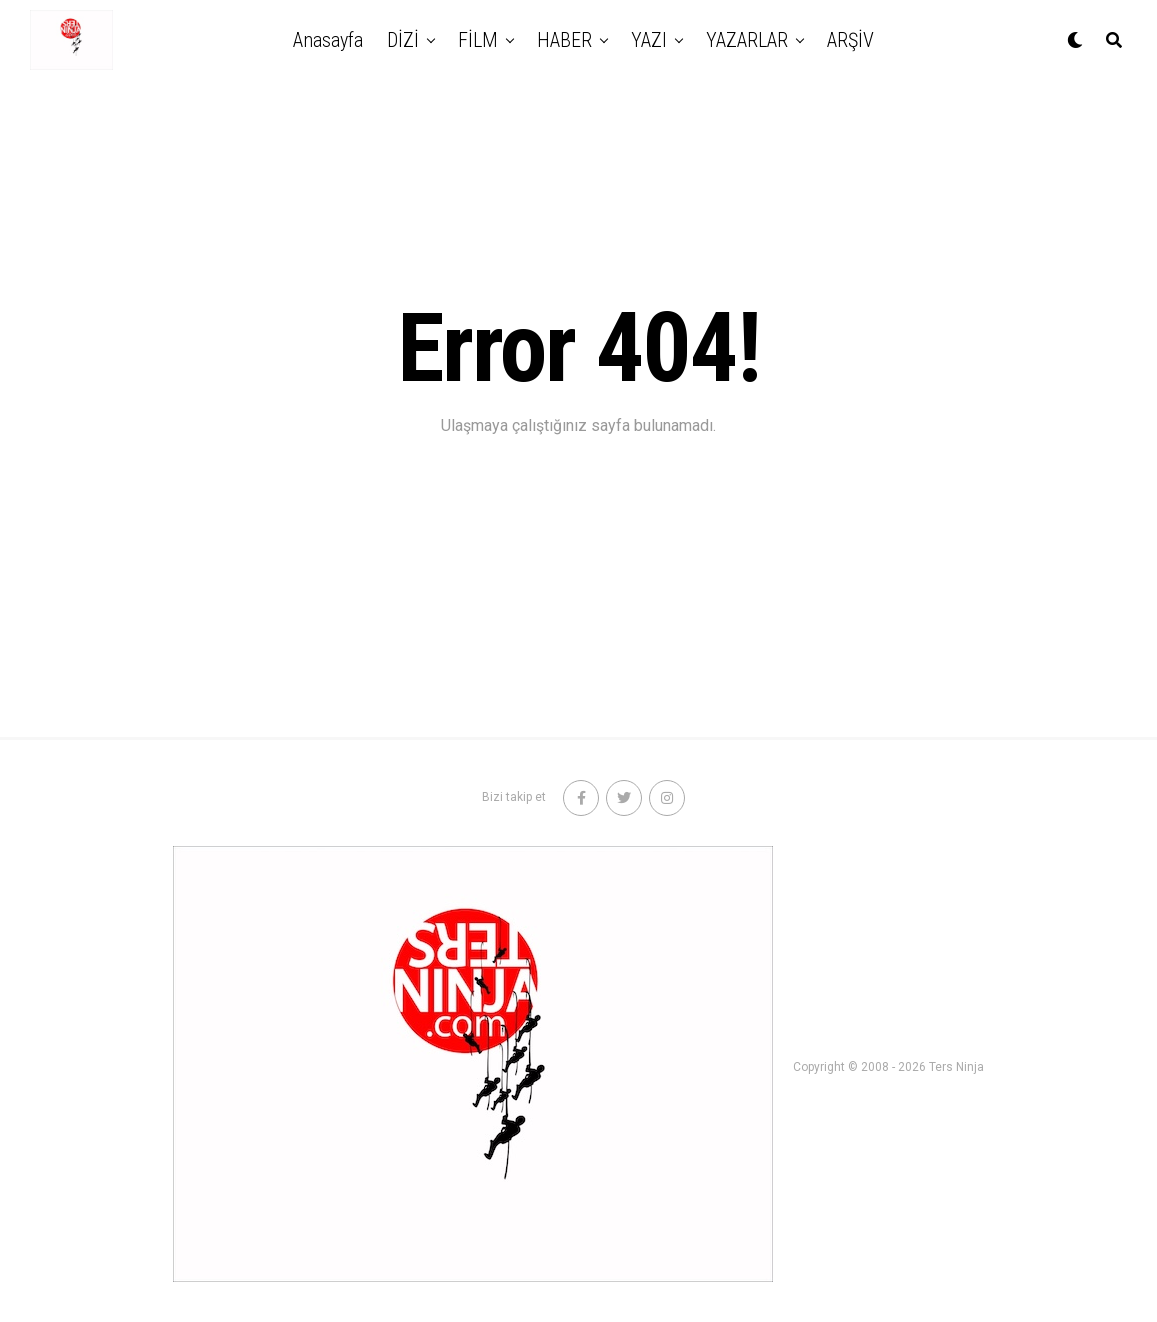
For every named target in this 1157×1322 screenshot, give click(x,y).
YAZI (649, 40)
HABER (564, 40)
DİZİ (403, 40)
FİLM (478, 40)
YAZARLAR (747, 40)
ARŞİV (850, 40)
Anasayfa (328, 40)
